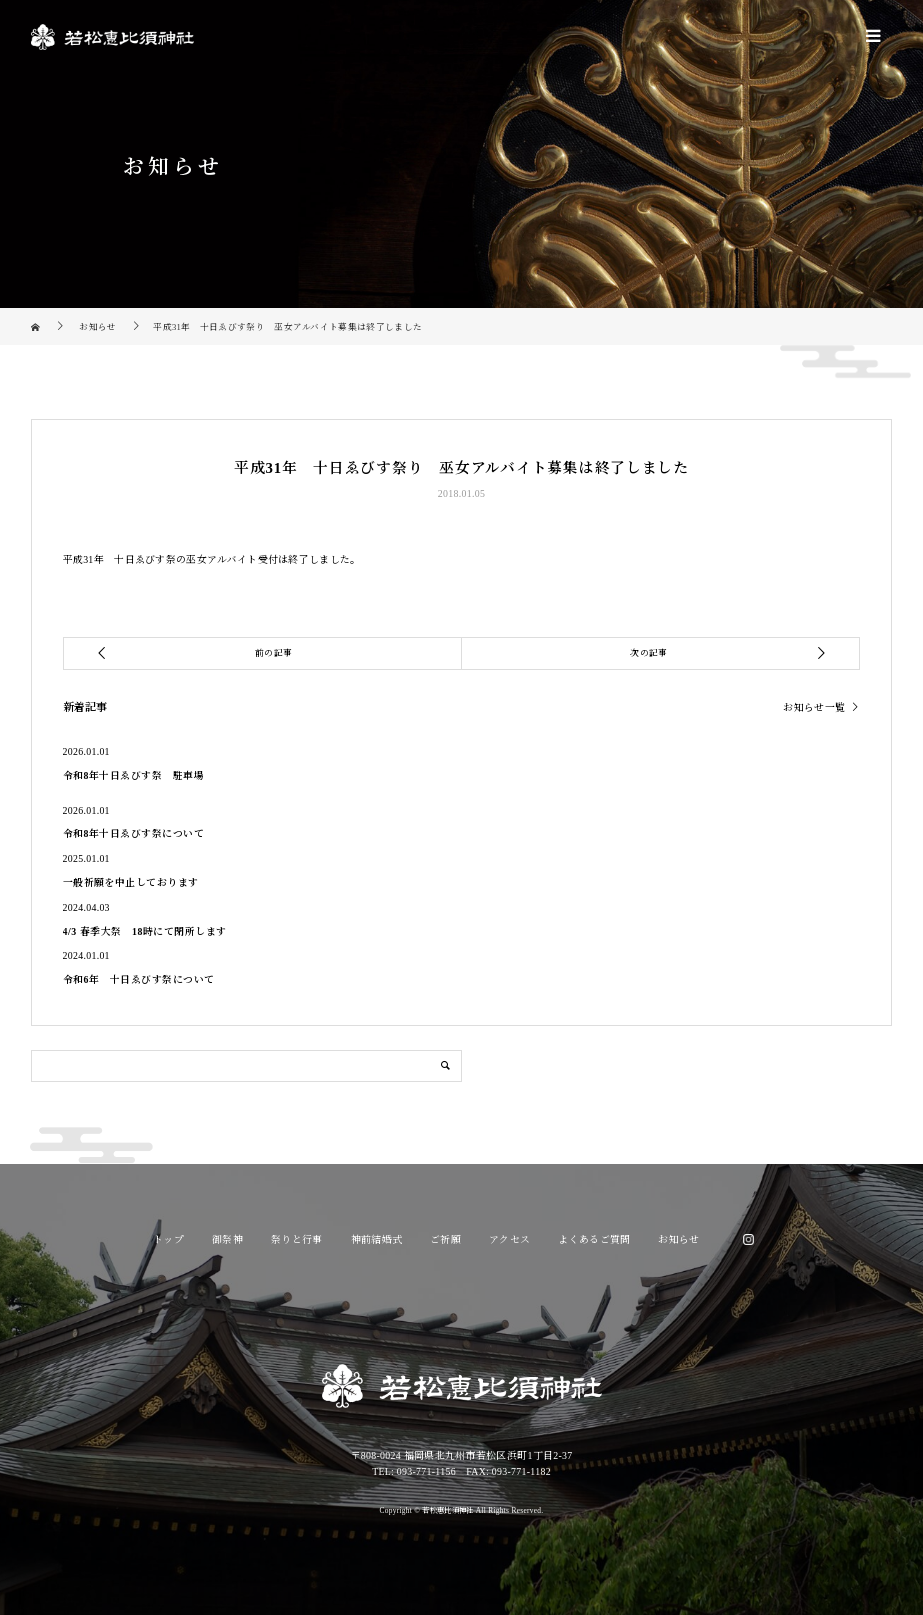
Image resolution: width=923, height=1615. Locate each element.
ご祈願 (445, 1239)
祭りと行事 (297, 1239)
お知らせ (678, 1239)
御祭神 (227, 1239)
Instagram (749, 1239)
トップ (168, 1239)
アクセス (509, 1239)
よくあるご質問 (594, 1239)
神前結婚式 (377, 1239)
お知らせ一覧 (814, 708)
